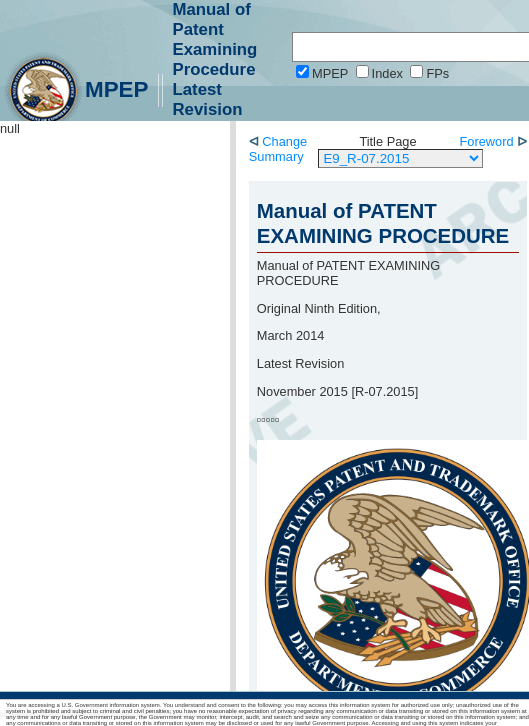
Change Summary (278, 149)
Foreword (489, 141)
